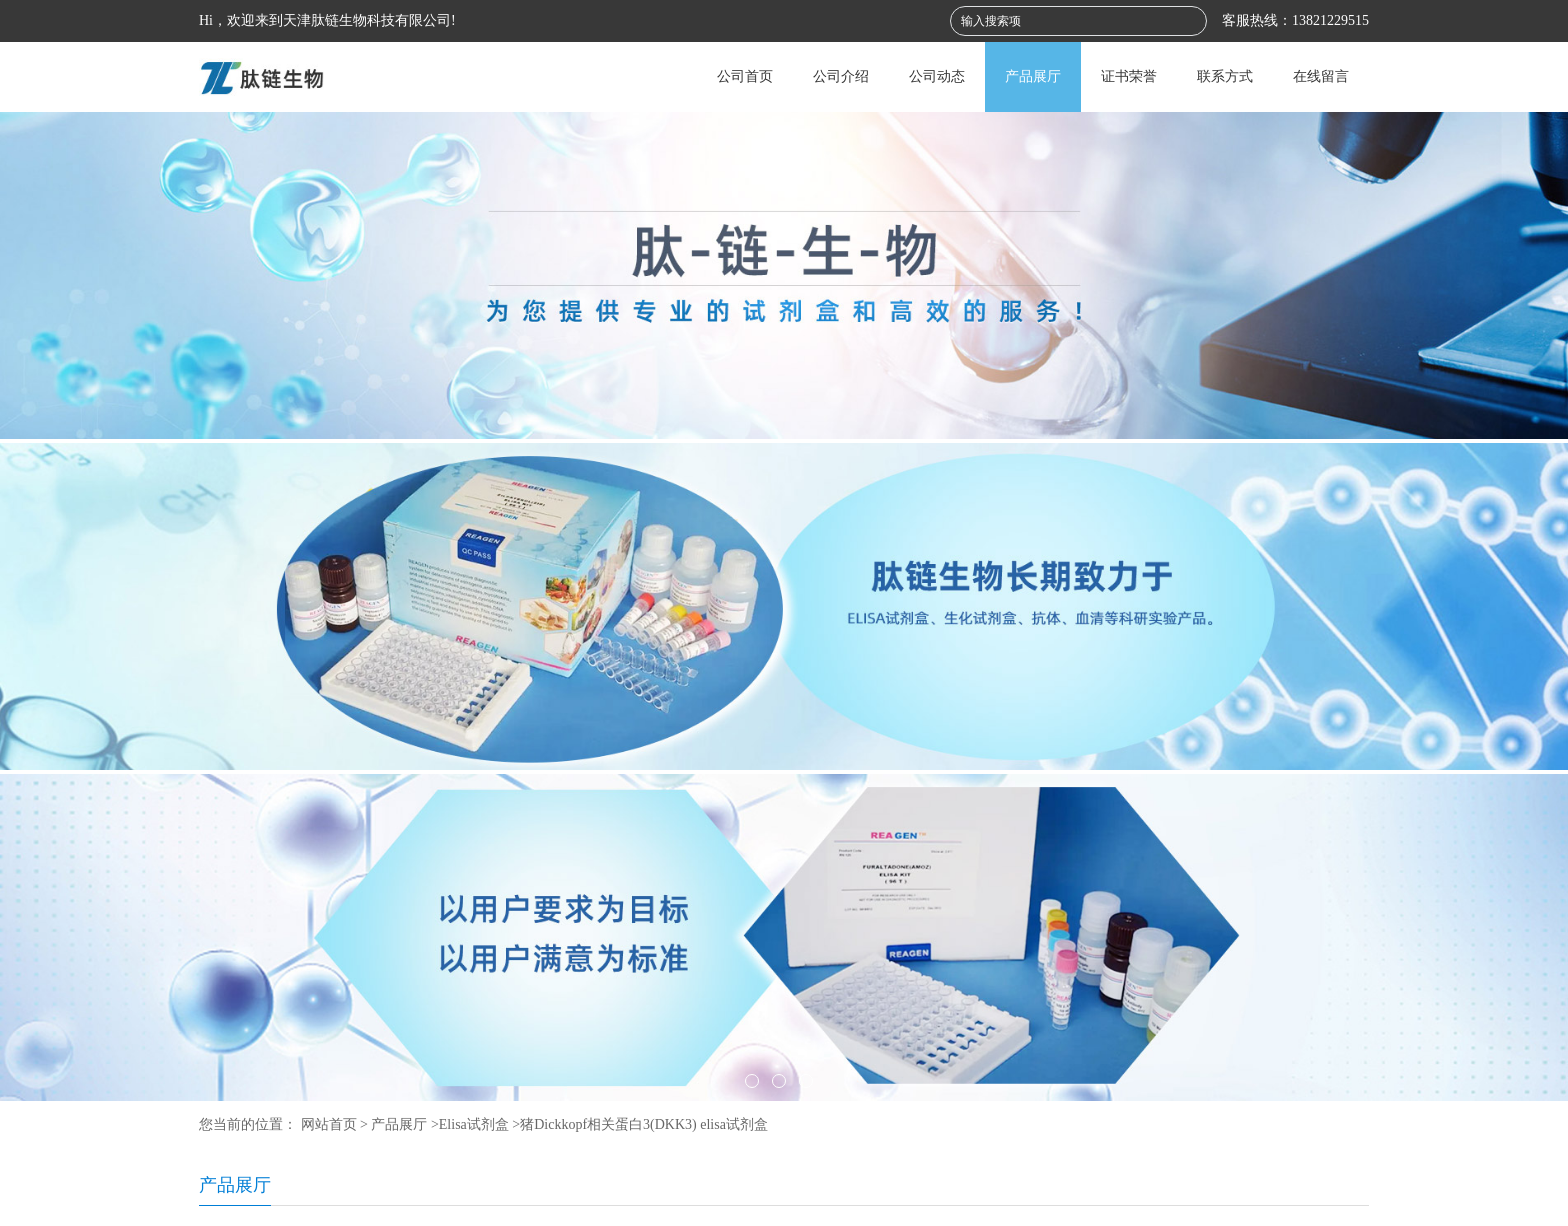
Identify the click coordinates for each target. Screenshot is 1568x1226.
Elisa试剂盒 (474, 1124)
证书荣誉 (1129, 76)
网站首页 (329, 1124)
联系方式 (1225, 76)
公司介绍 (841, 76)
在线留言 (1321, 76)
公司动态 (937, 76)
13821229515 (1330, 20)
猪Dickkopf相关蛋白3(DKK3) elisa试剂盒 (644, 1124)
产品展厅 (1033, 76)
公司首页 (745, 76)
